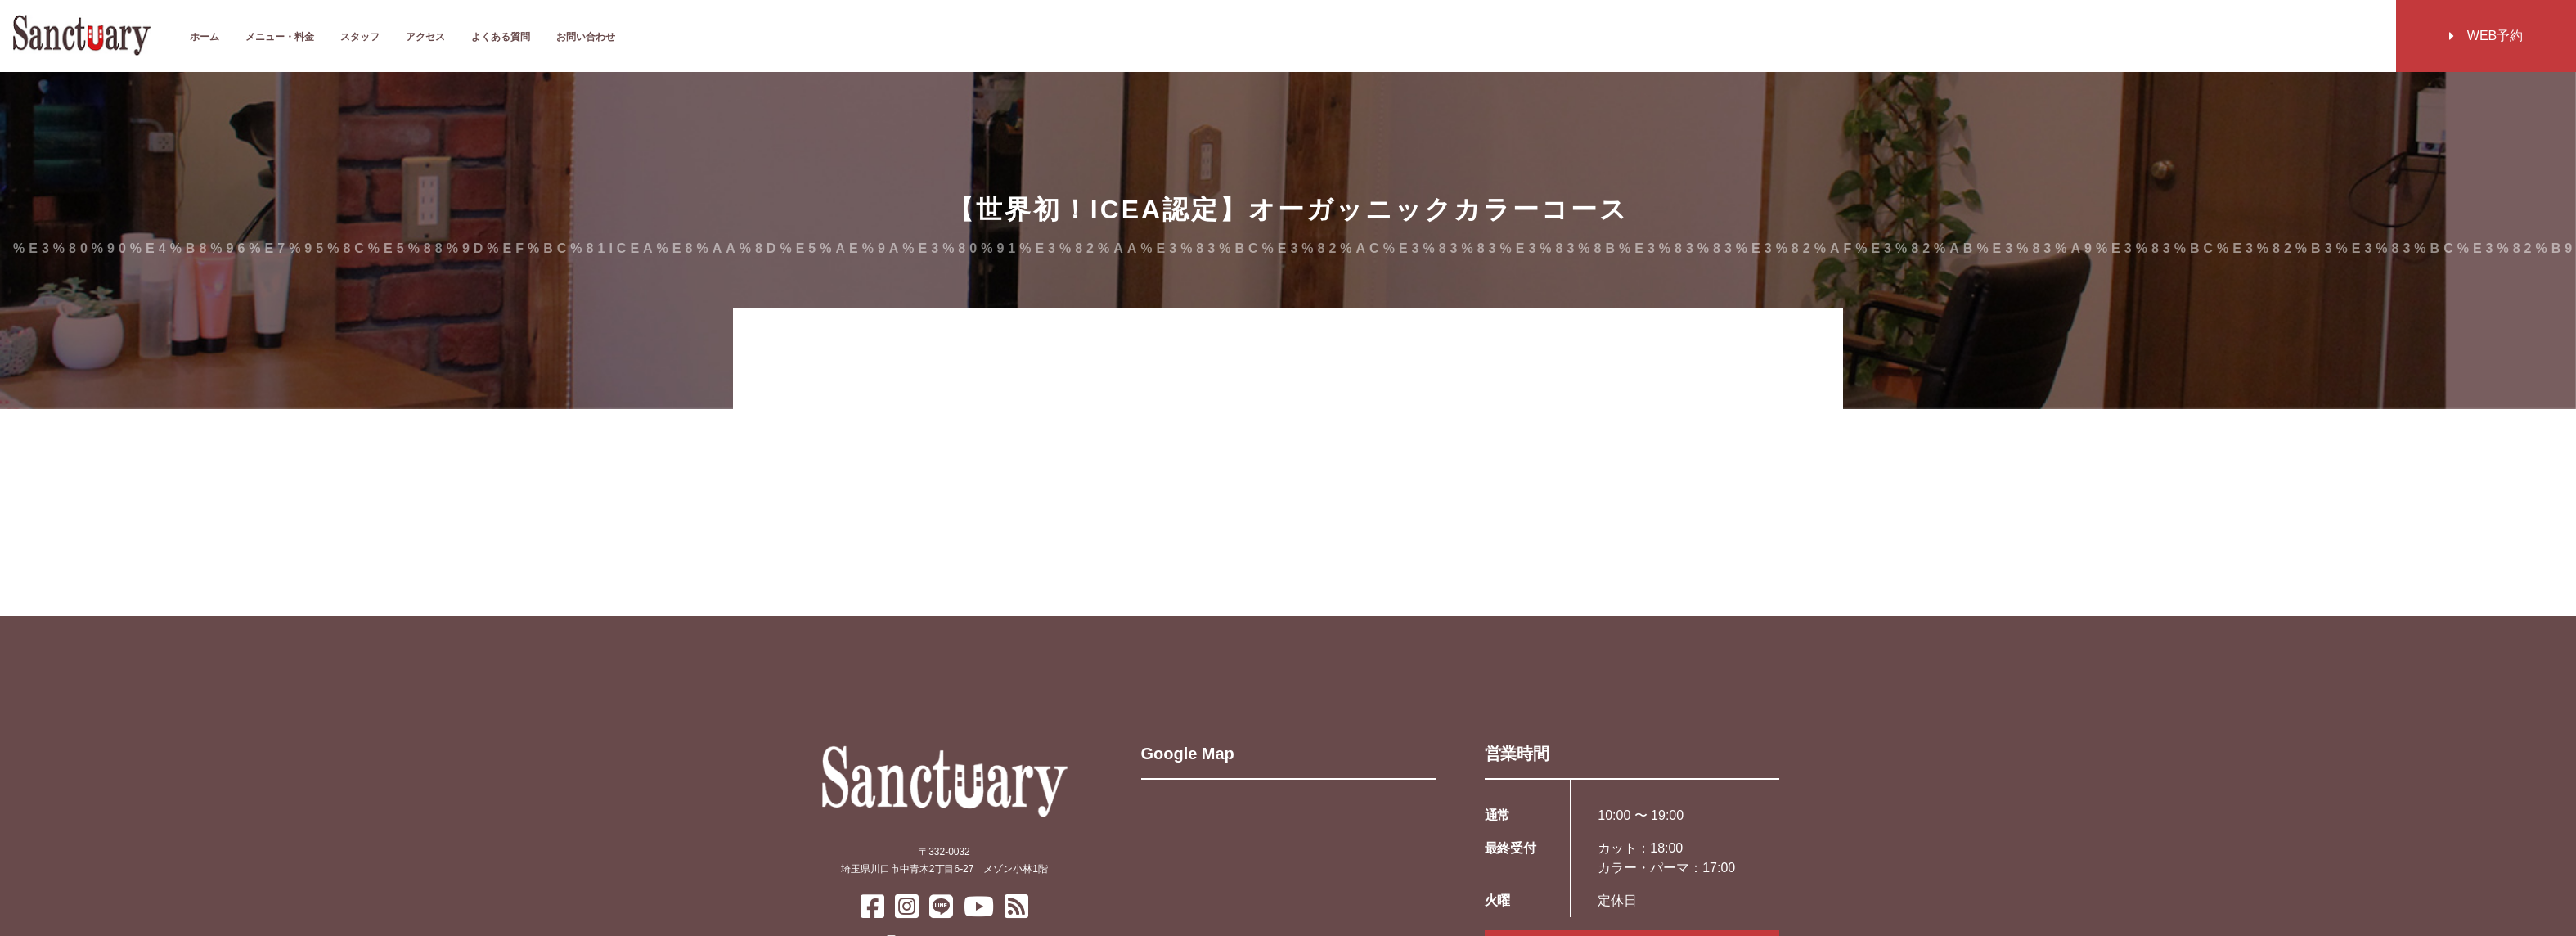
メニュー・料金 (279, 37)
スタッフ (360, 37)
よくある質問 (500, 37)
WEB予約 (2486, 36)
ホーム (204, 37)
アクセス (425, 37)
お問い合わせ (585, 37)
